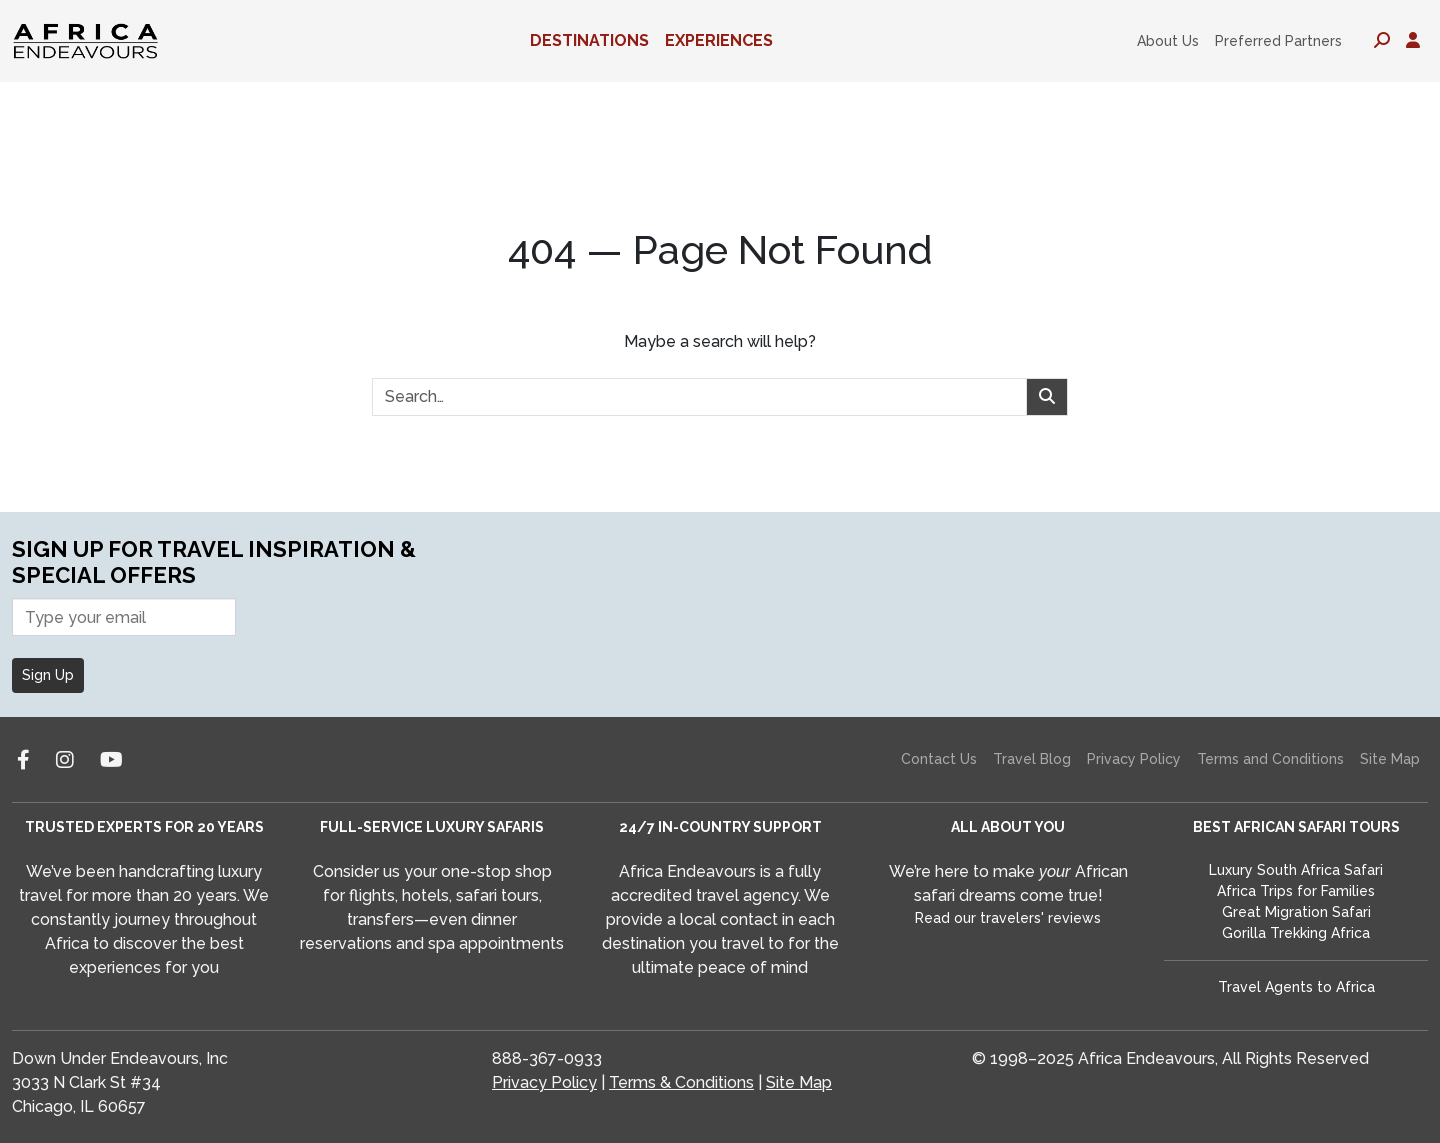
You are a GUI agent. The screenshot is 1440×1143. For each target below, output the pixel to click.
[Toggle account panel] (1413, 41)
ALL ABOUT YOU (1008, 827)
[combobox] (699, 397)
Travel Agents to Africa (1296, 987)
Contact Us (939, 759)
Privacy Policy (1134, 759)
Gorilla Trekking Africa (1296, 933)
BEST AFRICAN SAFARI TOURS (1296, 827)
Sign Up (48, 675)
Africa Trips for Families (1296, 891)
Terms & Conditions (681, 1082)
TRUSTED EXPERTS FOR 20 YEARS (144, 827)
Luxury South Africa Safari (1296, 870)
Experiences (719, 40)
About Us (1168, 41)
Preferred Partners (1278, 41)
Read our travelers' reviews (1008, 918)
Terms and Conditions (1270, 759)
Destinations (589, 40)
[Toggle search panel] (1382, 41)
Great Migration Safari (1296, 912)
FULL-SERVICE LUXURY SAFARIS (432, 827)
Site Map (1390, 759)
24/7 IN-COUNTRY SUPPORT (720, 827)
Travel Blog (1032, 759)
